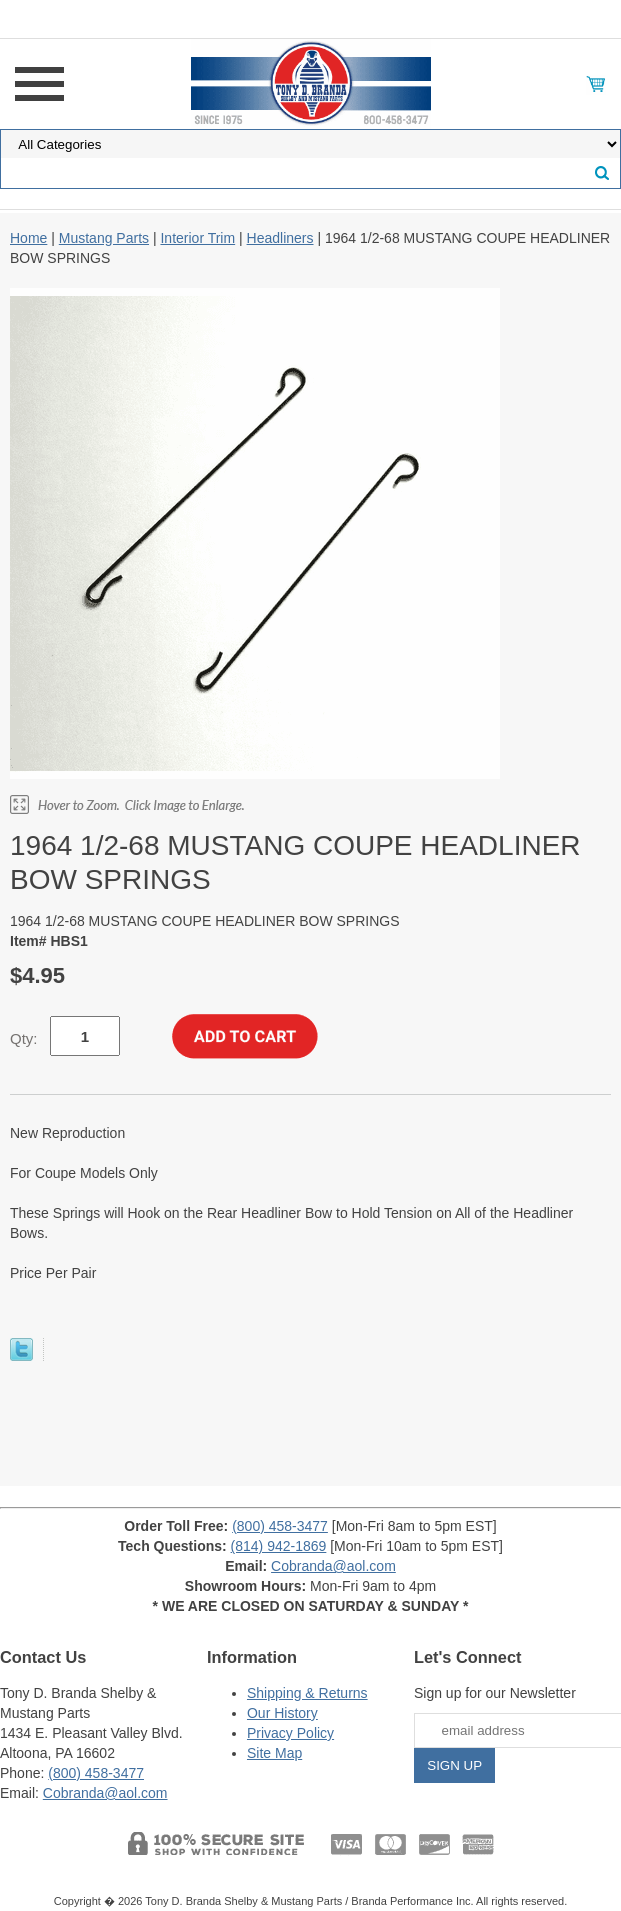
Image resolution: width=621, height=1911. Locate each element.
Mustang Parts (104, 238)
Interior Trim (197, 238)
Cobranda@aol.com (333, 1566)
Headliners (280, 238)
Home (28, 238)
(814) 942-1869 (279, 1546)
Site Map (274, 1753)
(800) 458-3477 (280, 1526)
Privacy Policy (290, 1733)
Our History (282, 1713)
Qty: (24, 1038)
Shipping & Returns (307, 1693)
